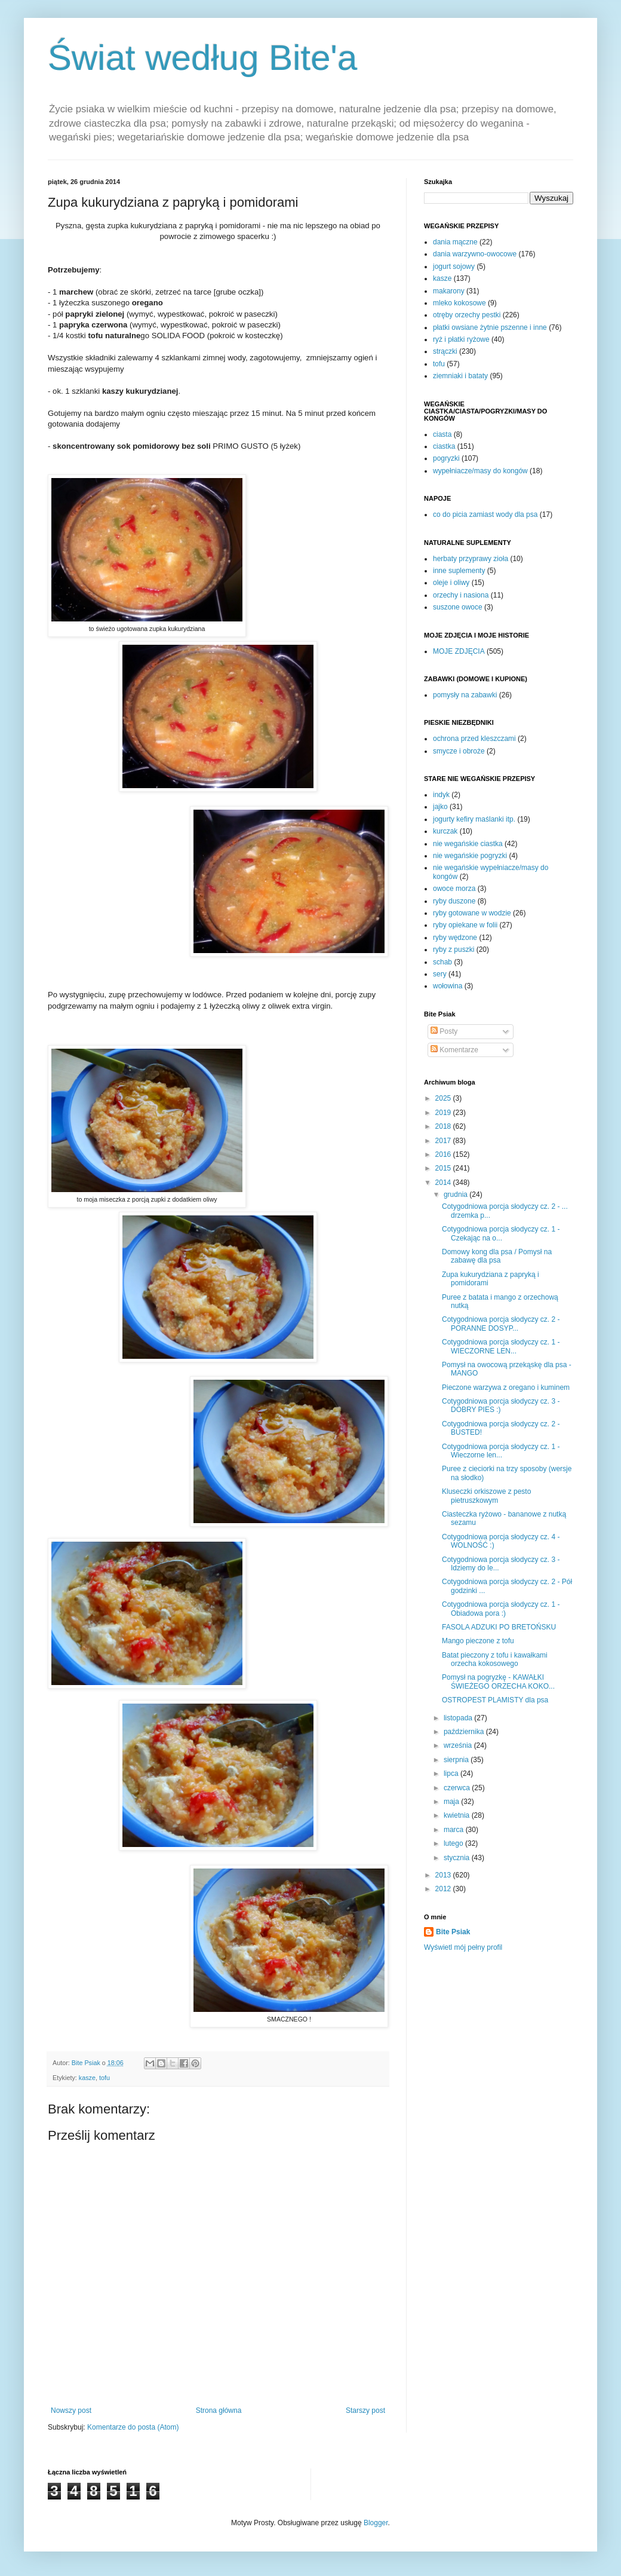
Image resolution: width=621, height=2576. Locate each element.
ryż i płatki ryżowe (461, 339)
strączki (445, 351)
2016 (444, 1154)
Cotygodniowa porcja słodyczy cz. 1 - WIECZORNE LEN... (500, 1346)
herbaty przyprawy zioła (470, 559)
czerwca (458, 1788)
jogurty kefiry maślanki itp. (474, 819)
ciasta (442, 434)
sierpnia (457, 1760)
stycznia (458, 1858)
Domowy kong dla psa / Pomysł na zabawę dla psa (497, 1256)
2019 (444, 1112)
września (459, 1745)
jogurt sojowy (454, 266)
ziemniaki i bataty (460, 376)
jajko (440, 806)
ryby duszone (454, 901)
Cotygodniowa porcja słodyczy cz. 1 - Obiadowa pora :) (500, 1608)
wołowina (447, 986)
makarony (449, 291)
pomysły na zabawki (465, 695)
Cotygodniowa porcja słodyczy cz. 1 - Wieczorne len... (500, 1450)
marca (455, 1829)
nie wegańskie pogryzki (470, 855)
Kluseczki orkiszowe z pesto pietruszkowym (486, 1495)
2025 (444, 1098)
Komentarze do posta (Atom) (133, 2427)
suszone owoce (457, 607)
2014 (444, 1182)
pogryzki (446, 458)
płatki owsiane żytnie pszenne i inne (490, 327)
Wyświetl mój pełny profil (463, 1947)
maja (452, 1801)
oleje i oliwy (451, 582)
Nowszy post (71, 2410)
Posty (444, 1031)
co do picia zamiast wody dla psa (485, 514)
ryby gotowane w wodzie (472, 913)
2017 (444, 1141)
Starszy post (365, 2410)
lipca (452, 1773)
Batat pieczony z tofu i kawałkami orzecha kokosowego (495, 1659)
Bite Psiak (453, 1932)
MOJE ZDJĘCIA (459, 651)
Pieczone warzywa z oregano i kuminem (506, 1387)
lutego (454, 1843)
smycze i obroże (459, 751)
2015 (444, 1168)
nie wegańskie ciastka (468, 844)
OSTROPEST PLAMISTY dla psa (495, 1700)
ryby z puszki (453, 949)
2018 (444, 1126)
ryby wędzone (455, 937)
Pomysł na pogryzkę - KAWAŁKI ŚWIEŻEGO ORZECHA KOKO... (498, 1681)
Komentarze (454, 1050)
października (465, 1731)
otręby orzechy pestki (466, 315)
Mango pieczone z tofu (478, 1641)
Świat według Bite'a (202, 58)
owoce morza (454, 888)
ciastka (444, 446)
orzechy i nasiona (460, 595)
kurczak (445, 831)
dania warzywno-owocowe (475, 254)
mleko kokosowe (459, 303)
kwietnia (458, 1815)
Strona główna (219, 2410)
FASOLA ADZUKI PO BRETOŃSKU (499, 1627)
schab (442, 962)
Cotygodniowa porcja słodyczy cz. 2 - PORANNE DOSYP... (500, 1323)
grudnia (456, 1194)
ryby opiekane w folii (465, 925)
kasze (87, 2077)
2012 (444, 1889)
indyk (441, 795)
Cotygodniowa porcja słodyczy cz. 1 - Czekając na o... (500, 1233)
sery (440, 974)
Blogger (376, 2523)
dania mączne (455, 242)
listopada (459, 1718)
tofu (104, 2077)
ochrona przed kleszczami (474, 738)
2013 (444, 1875)
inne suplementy (459, 570)
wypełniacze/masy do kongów (480, 471)
